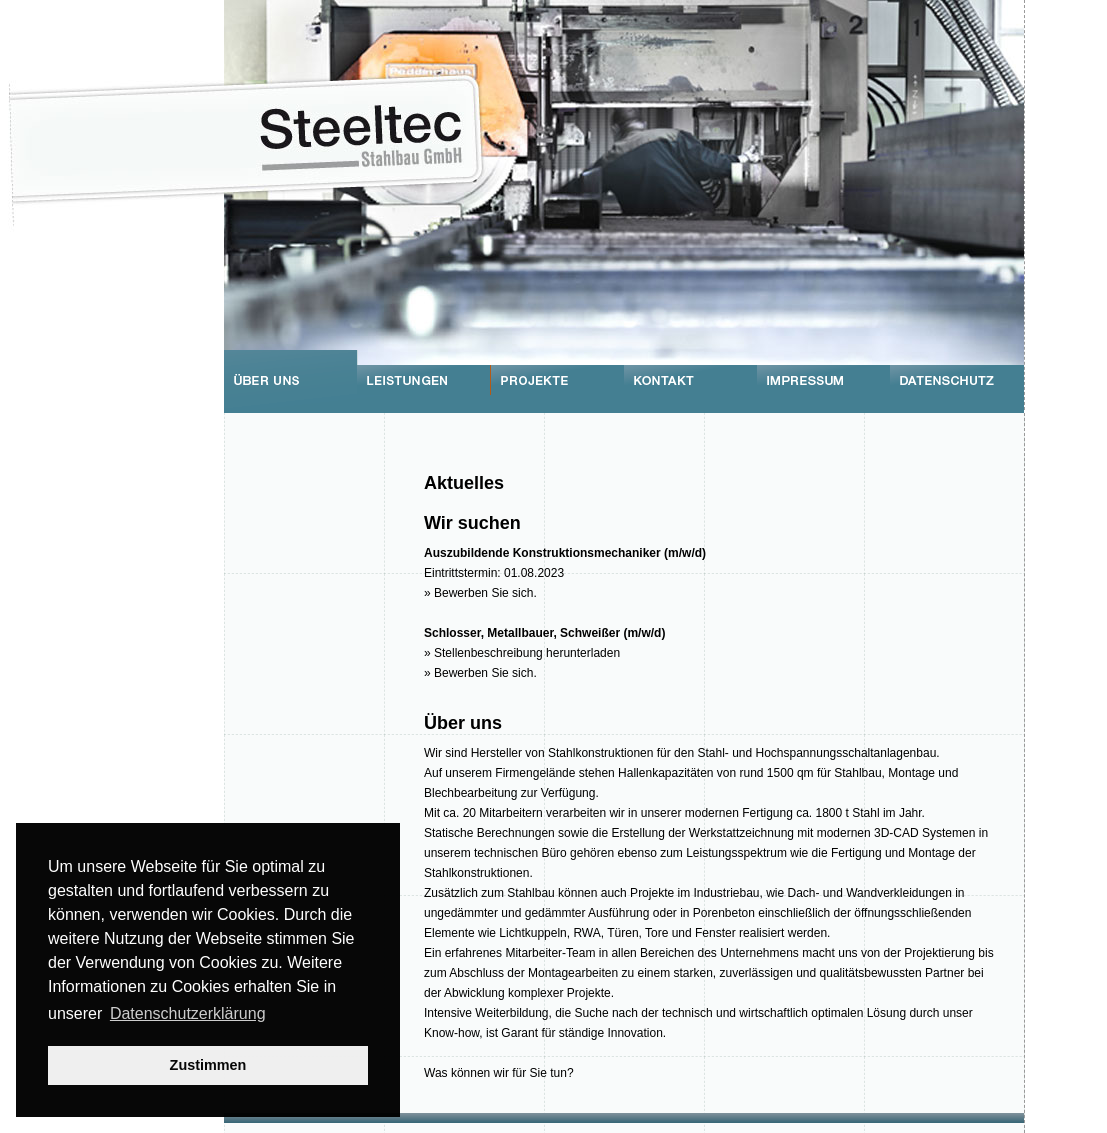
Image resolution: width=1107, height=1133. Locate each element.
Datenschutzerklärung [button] (188, 1013)
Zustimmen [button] (208, 1065)
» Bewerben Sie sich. (480, 593)
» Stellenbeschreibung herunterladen (522, 653)
